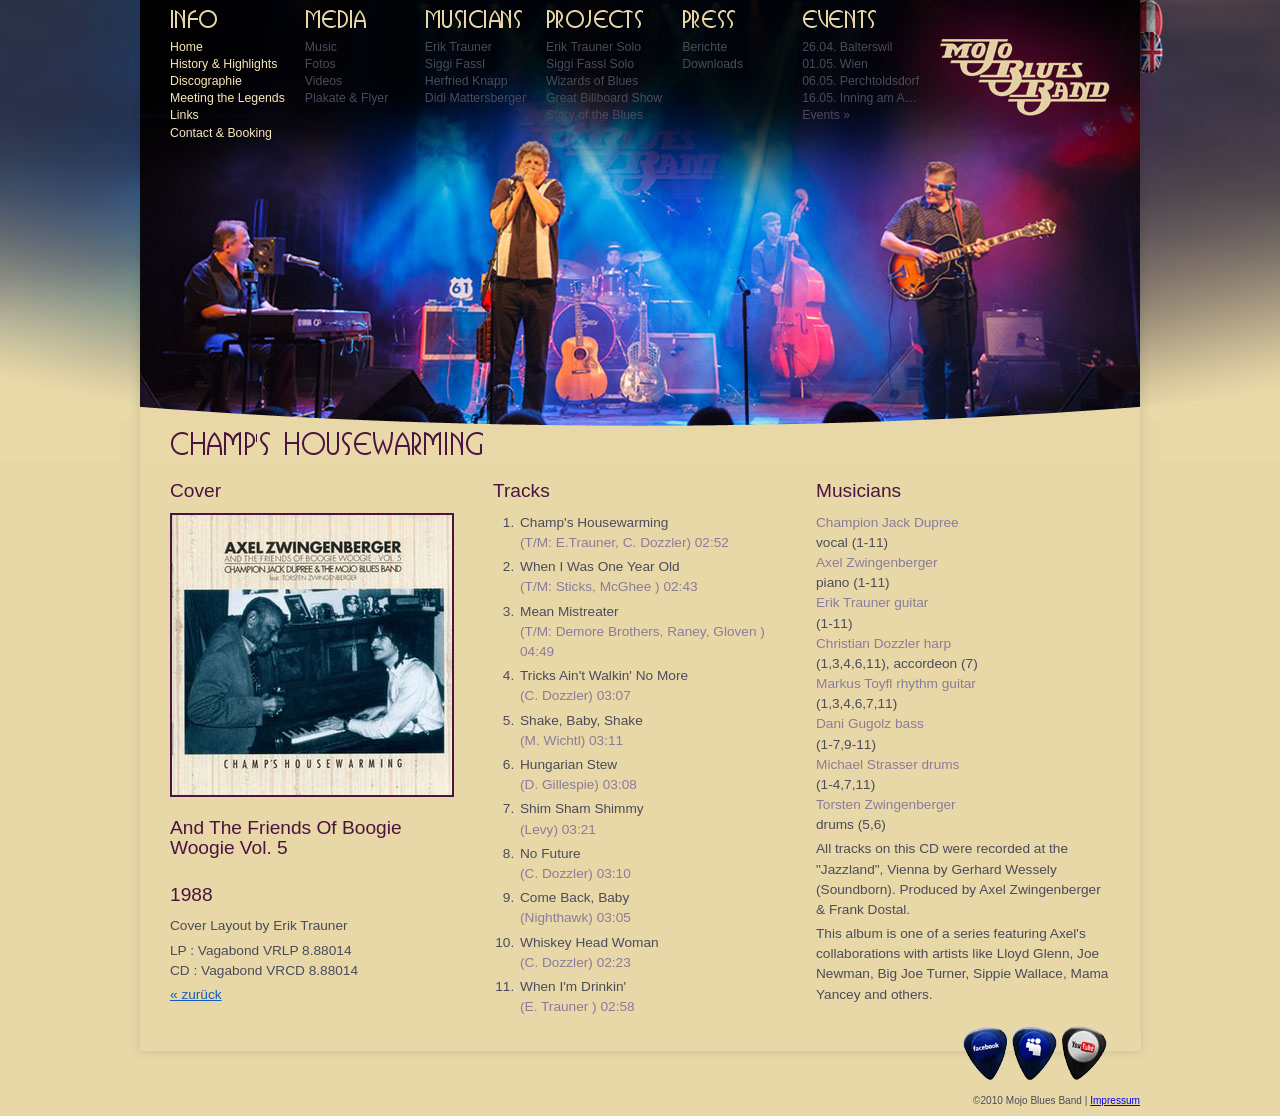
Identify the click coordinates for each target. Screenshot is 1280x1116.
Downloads (712, 64)
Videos (323, 81)
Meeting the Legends (227, 98)
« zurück (196, 994)
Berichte (704, 47)
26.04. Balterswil (847, 47)
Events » (826, 115)
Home (186, 47)
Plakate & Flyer (346, 98)
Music (321, 47)
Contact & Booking (221, 133)
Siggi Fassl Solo (590, 64)
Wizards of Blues (592, 81)
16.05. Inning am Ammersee (862, 98)
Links (184, 115)
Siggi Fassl (455, 64)
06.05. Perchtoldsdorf (860, 81)
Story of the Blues (594, 115)
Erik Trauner (458, 47)
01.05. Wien (835, 64)
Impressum (1115, 1100)
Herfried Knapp (466, 81)
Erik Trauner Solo (593, 47)
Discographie (206, 81)
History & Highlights (223, 64)
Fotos (320, 64)
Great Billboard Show (604, 98)
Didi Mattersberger (475, 98)
